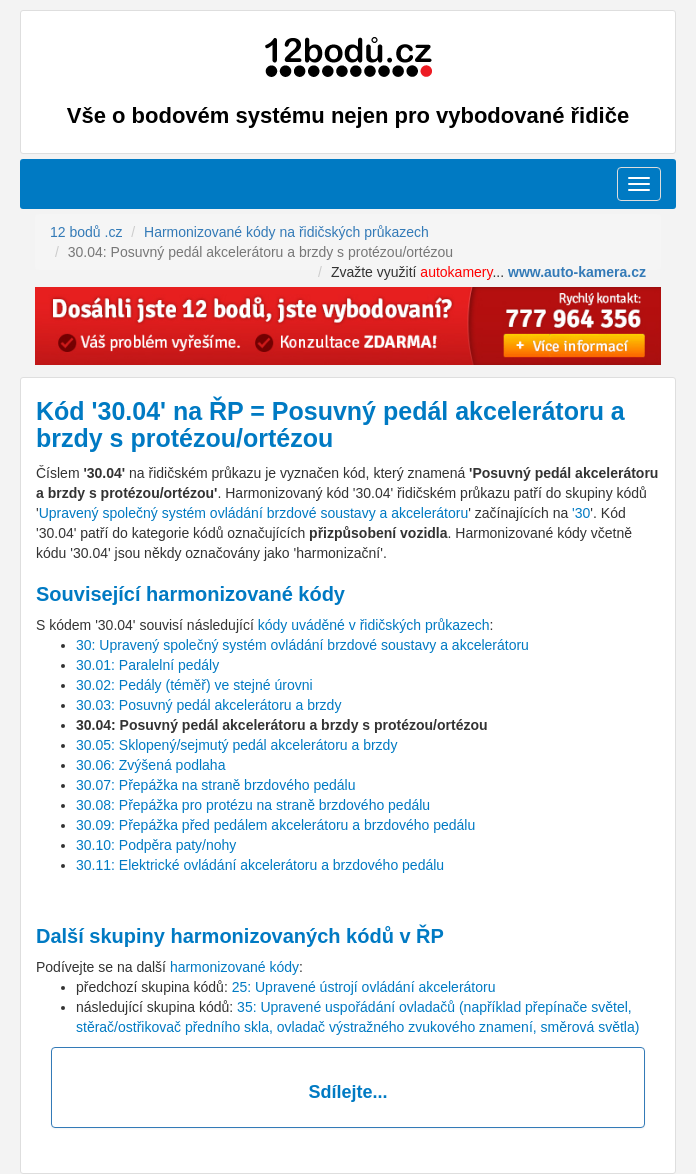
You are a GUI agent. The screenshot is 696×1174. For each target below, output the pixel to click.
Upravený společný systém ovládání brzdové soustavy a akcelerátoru (254, 513)
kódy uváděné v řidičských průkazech (374, 625)
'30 (581, 513)
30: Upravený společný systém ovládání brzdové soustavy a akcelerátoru (302, 645)
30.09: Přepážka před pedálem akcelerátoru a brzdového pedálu (275, 825)
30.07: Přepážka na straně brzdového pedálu (215, 785)
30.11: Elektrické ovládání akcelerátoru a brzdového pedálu (260, 865)
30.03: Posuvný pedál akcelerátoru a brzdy (208, 705)
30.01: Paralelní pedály (147, 665)
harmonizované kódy (234, 967)
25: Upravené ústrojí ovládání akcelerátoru (364, 987)
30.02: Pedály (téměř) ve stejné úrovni (194, 685)
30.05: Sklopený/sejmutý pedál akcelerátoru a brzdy (236, 745)
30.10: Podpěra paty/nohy (156, 845)
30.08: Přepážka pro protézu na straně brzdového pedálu (253, 805)
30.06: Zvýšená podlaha (150, 765)
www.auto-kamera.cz (577, 272)
